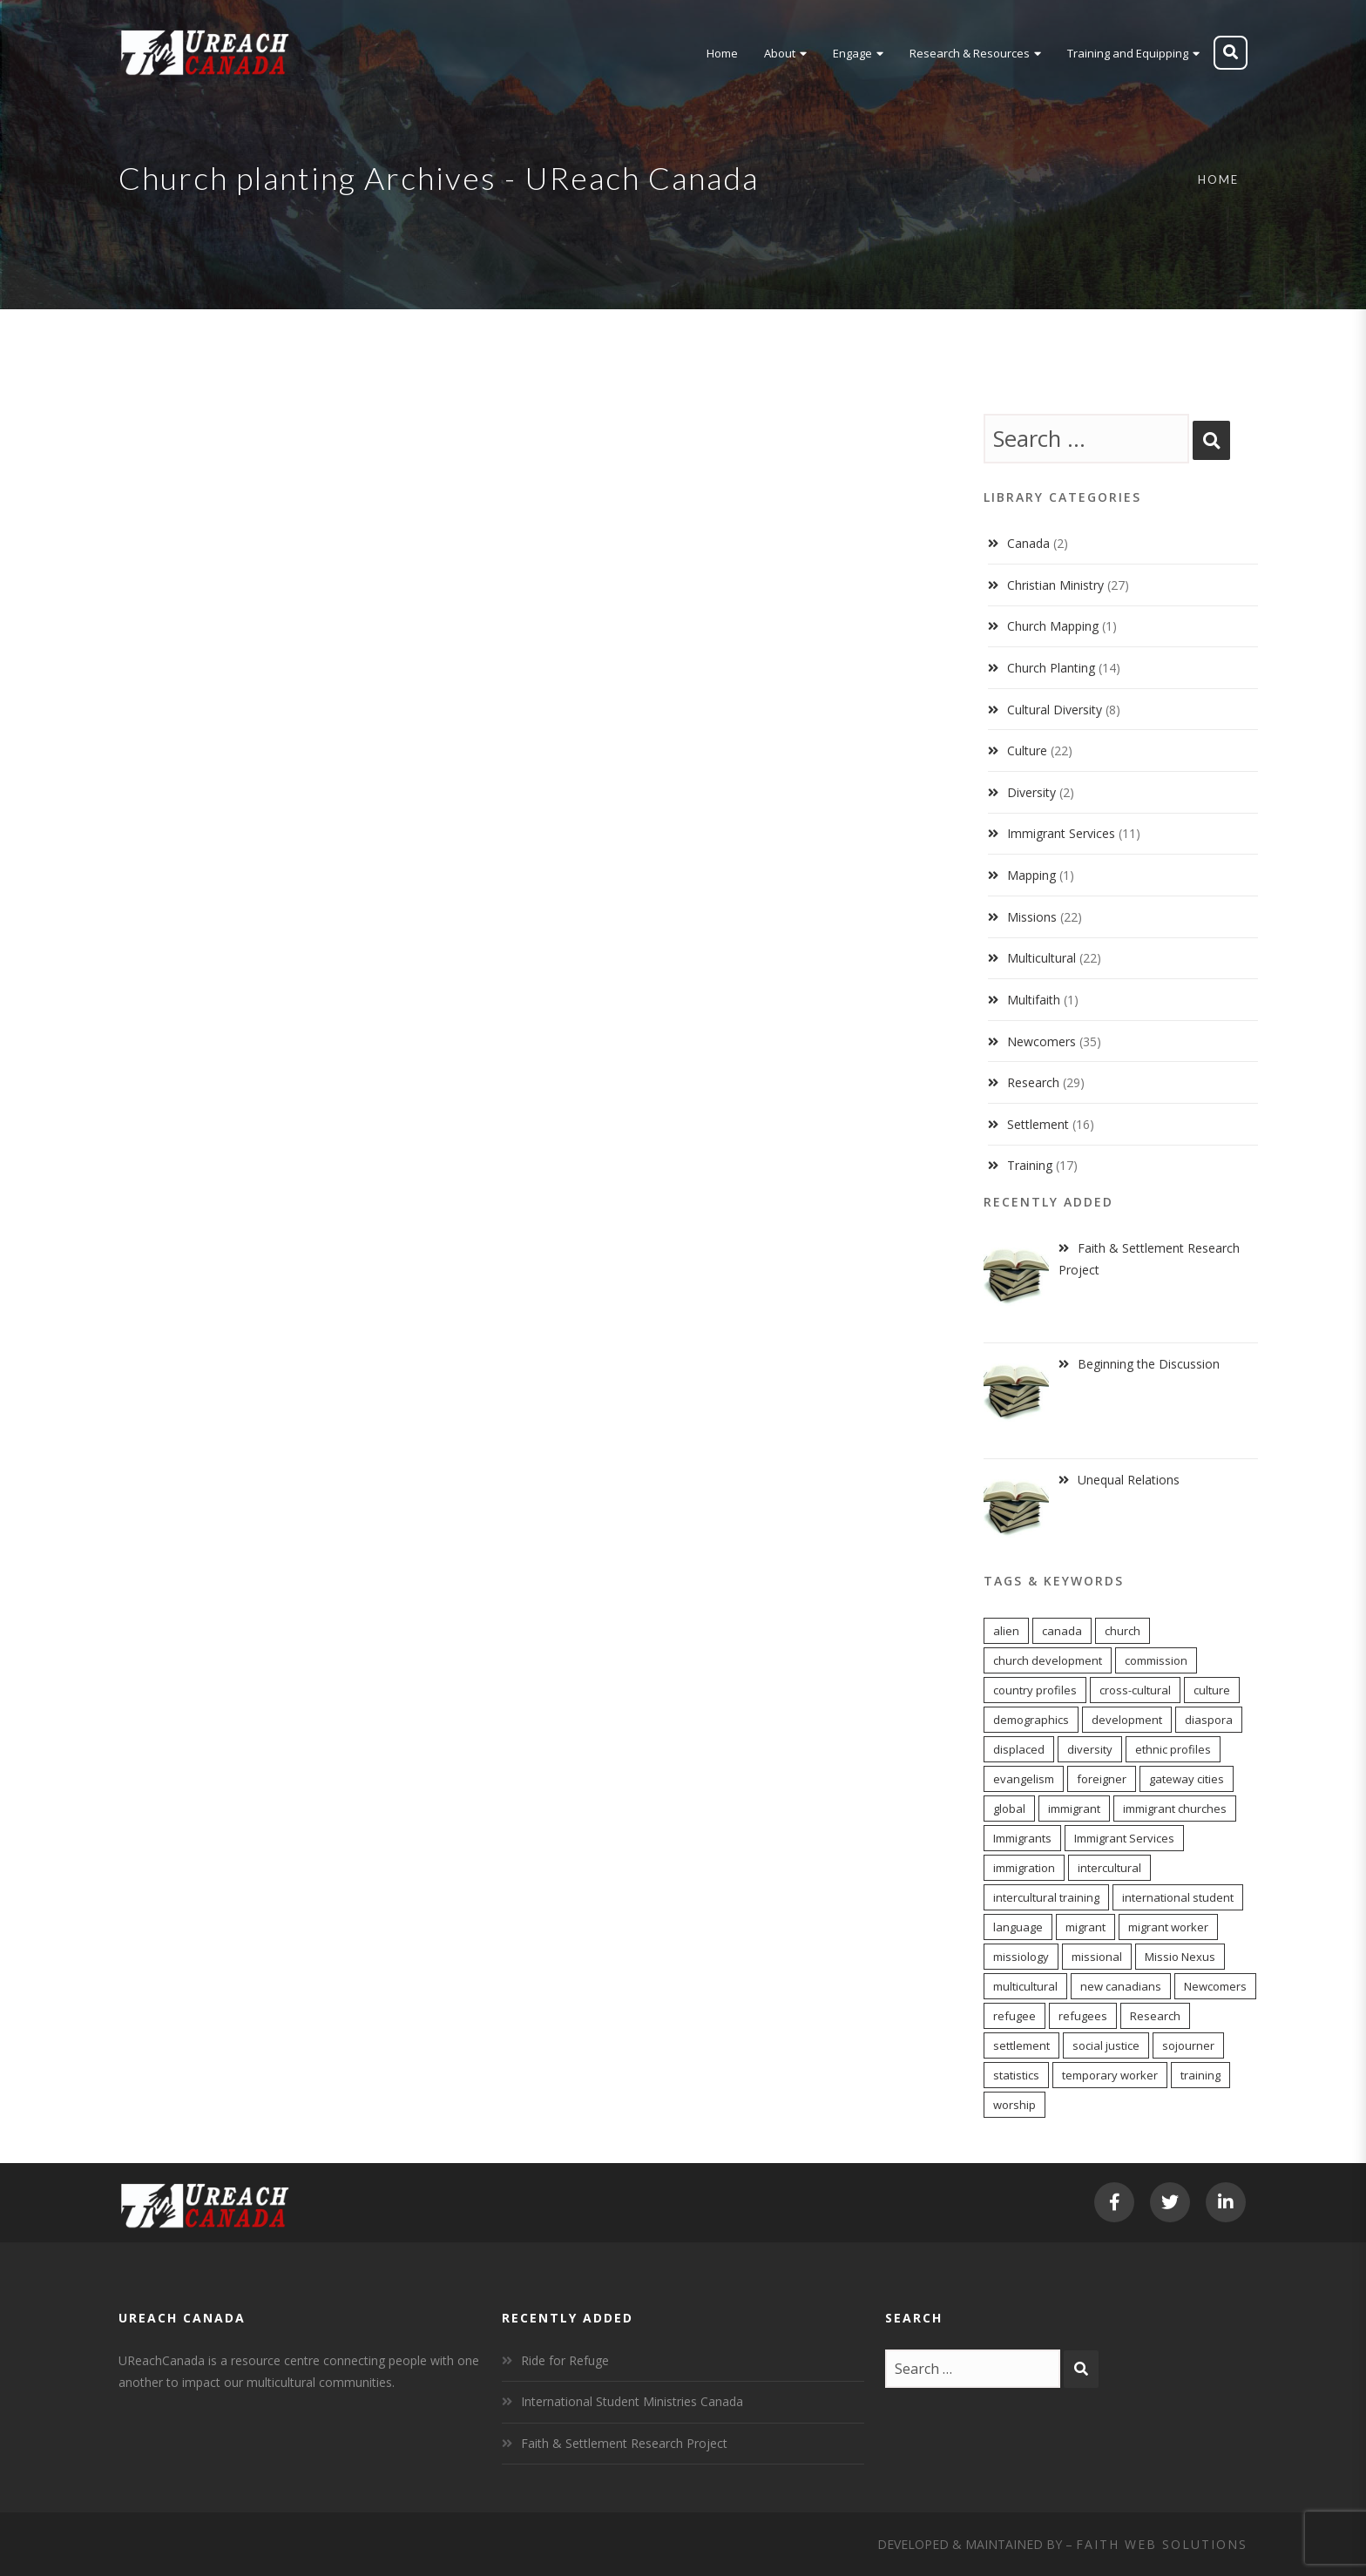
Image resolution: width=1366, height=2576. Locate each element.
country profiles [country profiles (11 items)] (1035, 1690)
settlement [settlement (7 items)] (1021, 2045)
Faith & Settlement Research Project (624, 2443)
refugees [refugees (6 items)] (1082, 2016)
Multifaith (1033, 999)
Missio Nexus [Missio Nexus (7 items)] (1180, 1956)
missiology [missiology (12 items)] (1021, 1956)
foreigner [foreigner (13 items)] (1101, 1779)
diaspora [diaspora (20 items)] (1209, 1719)
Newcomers (1041, 1041)
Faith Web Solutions (1162, 2544)
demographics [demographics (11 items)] (1031, 1719)
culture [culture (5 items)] (1212, 1690)
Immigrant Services (1061, 833)
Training (1029, 1165)
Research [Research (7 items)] (1155, 2016)
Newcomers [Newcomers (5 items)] (1215, 1986)
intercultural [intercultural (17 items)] (1109, 1868)
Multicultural (1041, 958)
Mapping (1031, 875)
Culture (1027, 750)
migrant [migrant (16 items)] (1085, 1927)
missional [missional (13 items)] (1097, 1956)
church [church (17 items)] (1122, 1631)
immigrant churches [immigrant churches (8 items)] (1175, 1808)
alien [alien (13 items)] (1006, 1631)
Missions (1032, 917)
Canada (1028, 543)
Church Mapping (1053, 626)
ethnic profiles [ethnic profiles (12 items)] (1173, 1749)
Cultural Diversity (1054, 709)
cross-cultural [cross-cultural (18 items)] (1135, 1690)
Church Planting (1051, 667)
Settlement (1038, 1124)
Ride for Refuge (565, 2360)
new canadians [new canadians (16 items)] (1120, 1986)
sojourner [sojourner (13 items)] (1188, 2045)
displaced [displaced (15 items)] (1019, 1749)
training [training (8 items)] (1200, 2075)
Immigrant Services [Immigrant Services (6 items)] (1124, 1838)
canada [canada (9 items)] (1062, 1631)
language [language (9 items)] (1018, 1927)
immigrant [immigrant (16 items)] (1074, 1808)
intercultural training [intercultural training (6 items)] (1046, 1897)
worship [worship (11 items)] (1014, 2105)
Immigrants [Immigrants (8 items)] (1022, 1838)
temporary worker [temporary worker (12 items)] (1110, 2075)
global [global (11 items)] (1009, 1808)
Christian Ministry (1055, 585)
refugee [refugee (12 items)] (1014, 2016)
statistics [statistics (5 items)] (1016, 2075)
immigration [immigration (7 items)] (1024, 1868)
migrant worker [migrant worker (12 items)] (1168, 1927)
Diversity (1031, 792)
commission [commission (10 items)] (1156, 1660)
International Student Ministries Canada (632, 2401)
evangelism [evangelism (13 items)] (1023, 1779)
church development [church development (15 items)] (1047, 1660)
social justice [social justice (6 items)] (1105, 2045)
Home (1218, 179)
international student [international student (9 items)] (1178, 1897)
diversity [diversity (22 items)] (1089, 1749)
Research (1033, 1082)
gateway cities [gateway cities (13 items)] (1186, 1779)
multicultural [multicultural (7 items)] (1025, 1986)
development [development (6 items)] (1127, 1719)
